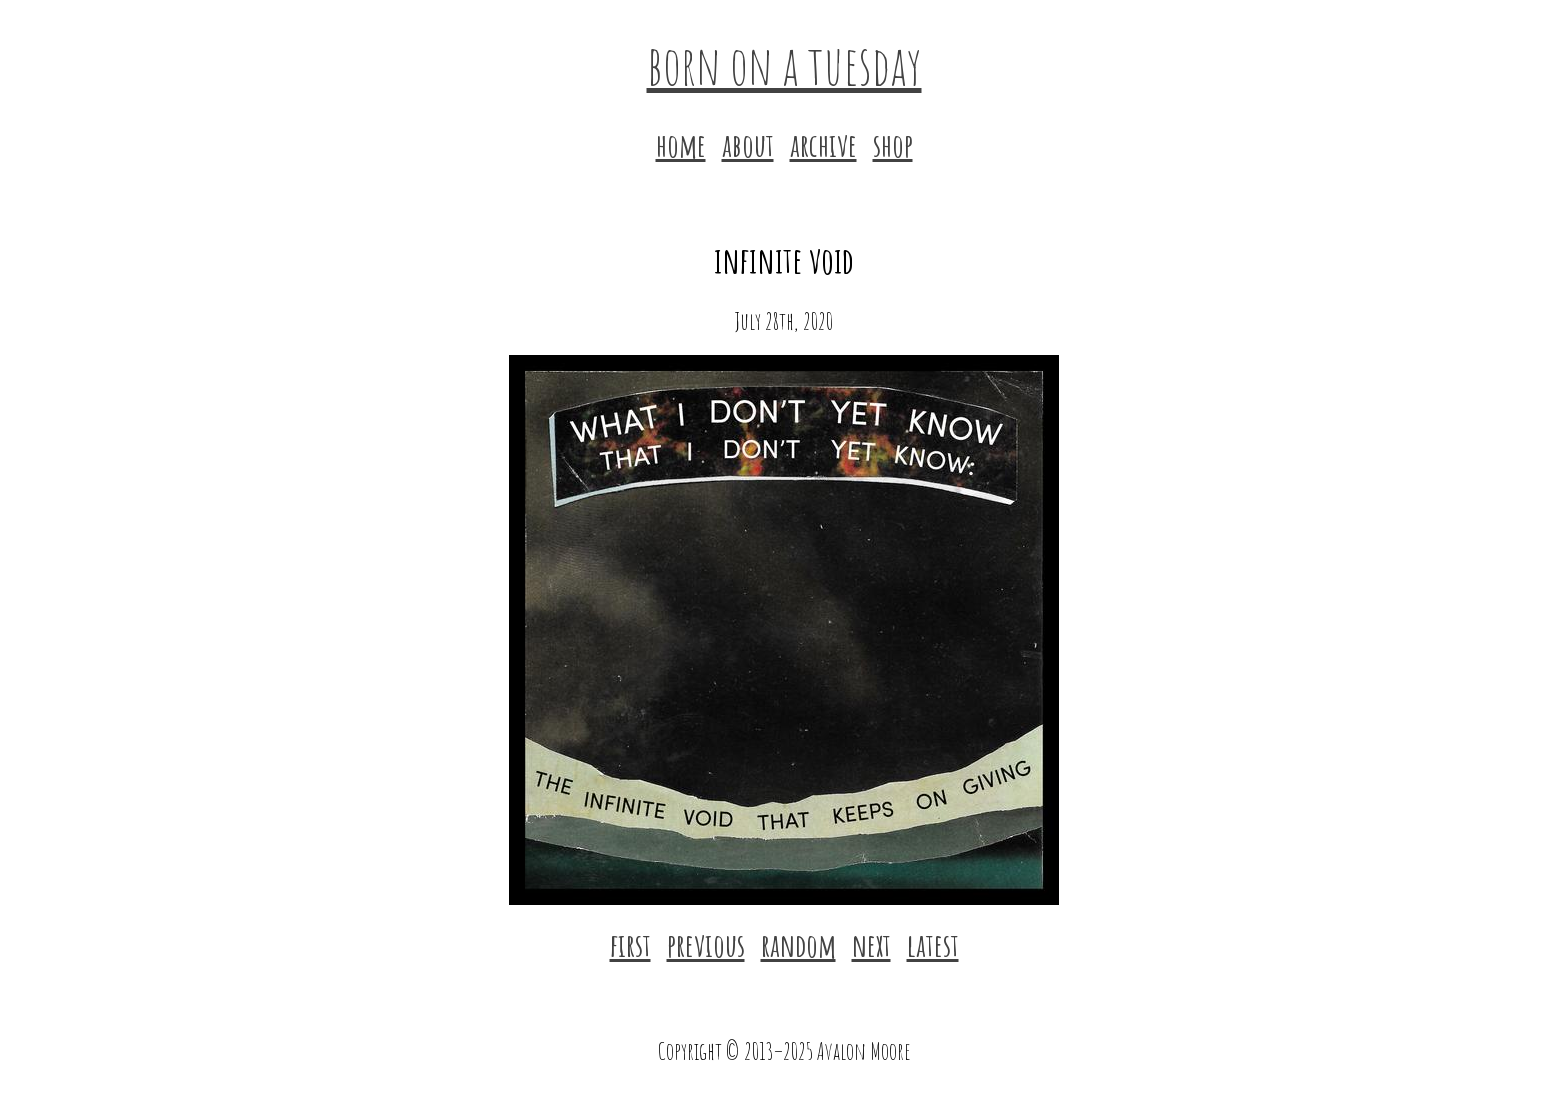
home (681, 144)
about (748, 144)
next (871, 944)
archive (823, 144)
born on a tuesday (784, 64)
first (630, 944)
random (798, 944)
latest (933, 944)
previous (706, 944)
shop (893, 144)
